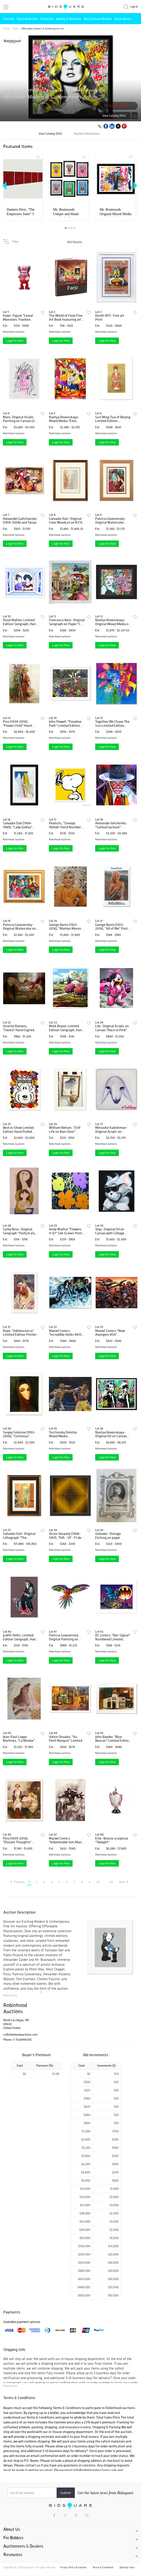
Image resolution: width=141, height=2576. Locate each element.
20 (111, 1882)
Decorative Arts (27, 19)
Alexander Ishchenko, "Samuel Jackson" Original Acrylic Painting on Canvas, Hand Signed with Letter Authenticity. (112, 825)
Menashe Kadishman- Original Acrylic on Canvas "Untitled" (111, 1129)
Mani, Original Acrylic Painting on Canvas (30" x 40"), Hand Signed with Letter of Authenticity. (21, 419)
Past (15, 28)
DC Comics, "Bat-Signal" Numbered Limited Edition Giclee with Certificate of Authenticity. (112, 1637)
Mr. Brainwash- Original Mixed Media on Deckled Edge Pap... (115, 212)
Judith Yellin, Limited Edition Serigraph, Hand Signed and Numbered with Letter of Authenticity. (20, 1637)
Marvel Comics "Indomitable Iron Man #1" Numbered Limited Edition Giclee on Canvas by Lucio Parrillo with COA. (67, 1840)
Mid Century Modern (98, 19)
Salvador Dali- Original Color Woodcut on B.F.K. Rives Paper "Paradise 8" (67, 520)
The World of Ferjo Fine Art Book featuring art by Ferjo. (67, 317)
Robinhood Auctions (81, 90)
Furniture (47, 19)
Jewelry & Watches (68, 19)
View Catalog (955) (114, 116)
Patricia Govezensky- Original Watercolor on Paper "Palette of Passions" (19, 927)
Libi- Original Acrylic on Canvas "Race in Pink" (112, 1028)
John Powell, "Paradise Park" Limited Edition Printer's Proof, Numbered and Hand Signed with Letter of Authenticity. (65, 723)
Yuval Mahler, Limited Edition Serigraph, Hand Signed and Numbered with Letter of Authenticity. (20, 622)
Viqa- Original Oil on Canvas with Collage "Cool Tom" (109, 1231)
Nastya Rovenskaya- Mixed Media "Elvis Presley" (64, 419)
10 (97, 1882)
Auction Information (86, 133)
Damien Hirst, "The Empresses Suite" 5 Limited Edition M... (21, 212)
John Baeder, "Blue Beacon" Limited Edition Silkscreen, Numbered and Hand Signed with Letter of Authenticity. (113, 1739)
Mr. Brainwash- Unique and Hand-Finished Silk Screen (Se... (67, 212)
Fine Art (8, 19)
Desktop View (127, 2567)
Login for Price (14, 341)
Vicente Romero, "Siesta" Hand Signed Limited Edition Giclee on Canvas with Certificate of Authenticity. (19, 1028)
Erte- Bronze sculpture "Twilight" (111, 1840)
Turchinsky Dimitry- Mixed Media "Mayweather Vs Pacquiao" (63, 1434)
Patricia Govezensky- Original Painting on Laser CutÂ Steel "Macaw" (64, 1637)
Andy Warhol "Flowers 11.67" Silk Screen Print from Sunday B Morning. (66, 1231)
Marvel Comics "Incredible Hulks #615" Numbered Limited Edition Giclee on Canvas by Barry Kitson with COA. (67, 1333)
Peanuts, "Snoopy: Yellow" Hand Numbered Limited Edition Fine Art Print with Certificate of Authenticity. (66, 825)
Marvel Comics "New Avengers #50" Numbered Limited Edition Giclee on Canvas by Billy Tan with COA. (113, 1333)
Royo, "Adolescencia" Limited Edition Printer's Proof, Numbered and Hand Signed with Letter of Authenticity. (21, 1333)
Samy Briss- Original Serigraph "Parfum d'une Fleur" (21, 1231)
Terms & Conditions (103, 2567)
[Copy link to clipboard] (99, 126)
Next (123, 1882)
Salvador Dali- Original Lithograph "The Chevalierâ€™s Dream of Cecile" (20, 1535)
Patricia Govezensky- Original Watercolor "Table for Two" (110, 520)
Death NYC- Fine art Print (109, 317)
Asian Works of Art (127, 19)
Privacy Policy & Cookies (73, 2567)
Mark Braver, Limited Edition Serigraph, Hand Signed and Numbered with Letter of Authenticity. (66, 1028)
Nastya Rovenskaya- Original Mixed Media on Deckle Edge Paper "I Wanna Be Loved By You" (112, 622)
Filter (15, 241)
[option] (22, 186)
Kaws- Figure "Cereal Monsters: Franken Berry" (18, 317)
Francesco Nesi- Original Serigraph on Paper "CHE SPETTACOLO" (67, 622)
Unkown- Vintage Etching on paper (108, 1535)
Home (6, 28)
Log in (134, 6)
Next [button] (134, 185)
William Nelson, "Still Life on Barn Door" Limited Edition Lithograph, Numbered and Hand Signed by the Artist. (66, 1129)
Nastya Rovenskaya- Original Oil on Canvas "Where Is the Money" (111, 1434)
